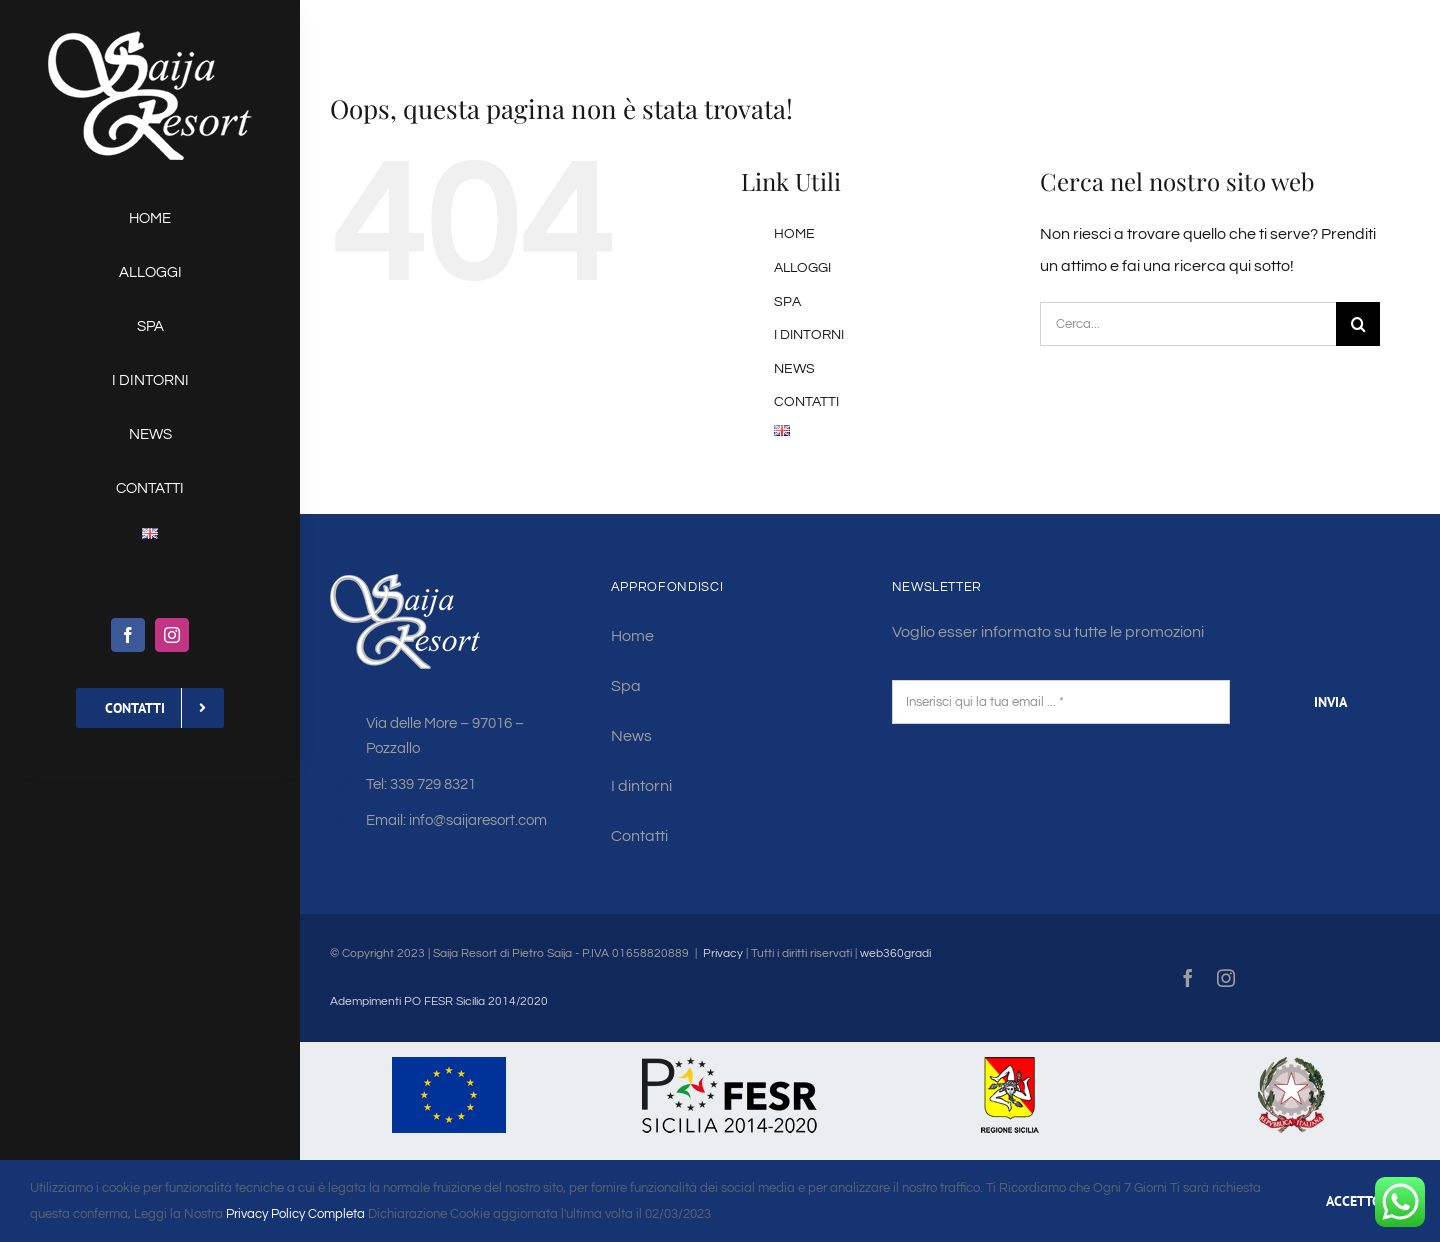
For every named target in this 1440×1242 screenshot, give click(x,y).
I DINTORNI (809, 335)
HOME (794, 234)
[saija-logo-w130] (150, 38)
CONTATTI (806, 402)
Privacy (723, 953)
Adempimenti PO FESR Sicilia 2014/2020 (439, 1001)
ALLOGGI (802, 268)
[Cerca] (1358, 324)
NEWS (794, 369)
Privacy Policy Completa (294, 1214)
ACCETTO (1353, 1201)
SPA (787, 302)
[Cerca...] (1188, 324)
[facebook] (128, 635)
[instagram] (172, 635)
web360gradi (895, 953)
